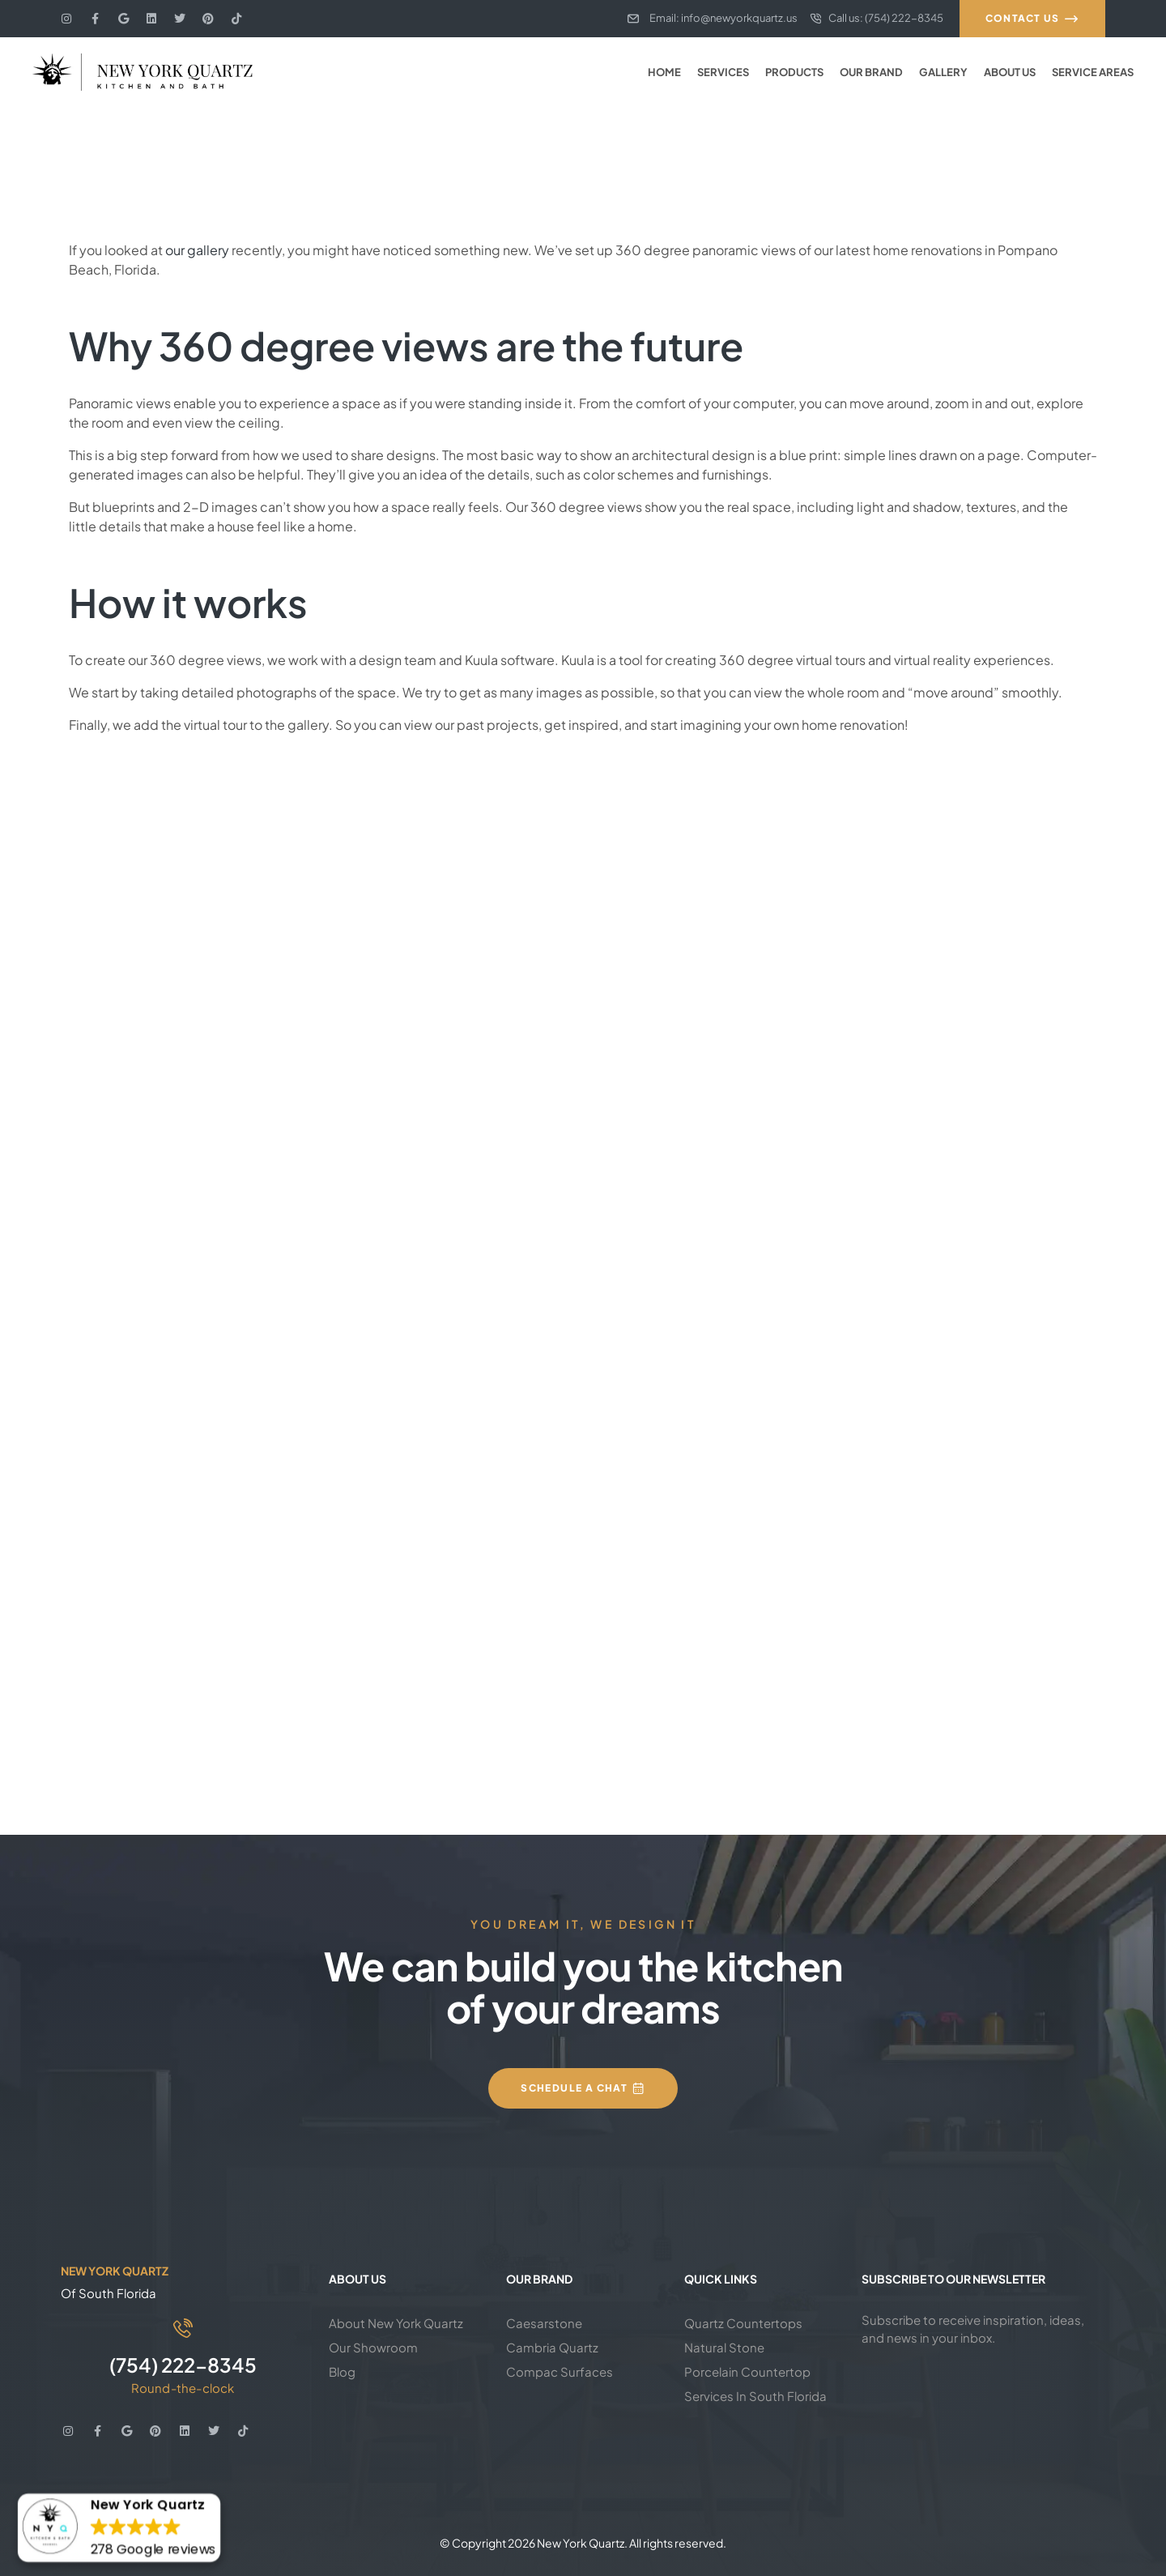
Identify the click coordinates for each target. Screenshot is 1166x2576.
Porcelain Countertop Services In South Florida (755, 2383)
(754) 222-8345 (183, 2364)
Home (664, 72)
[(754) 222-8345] (183, 2328)
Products (794, 72)
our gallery (197, 249)
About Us (1010, 72)
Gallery (943, 72)
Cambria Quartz (552, 2347)
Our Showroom (373, 2347)
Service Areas (1093, 72)
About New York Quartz (396, 2323)
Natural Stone (724, 2347)
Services (723, 72)
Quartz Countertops (743, 2323)
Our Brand (871, 72)
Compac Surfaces (559, 2371)
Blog (342, 2371)
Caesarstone (544, 2323)
